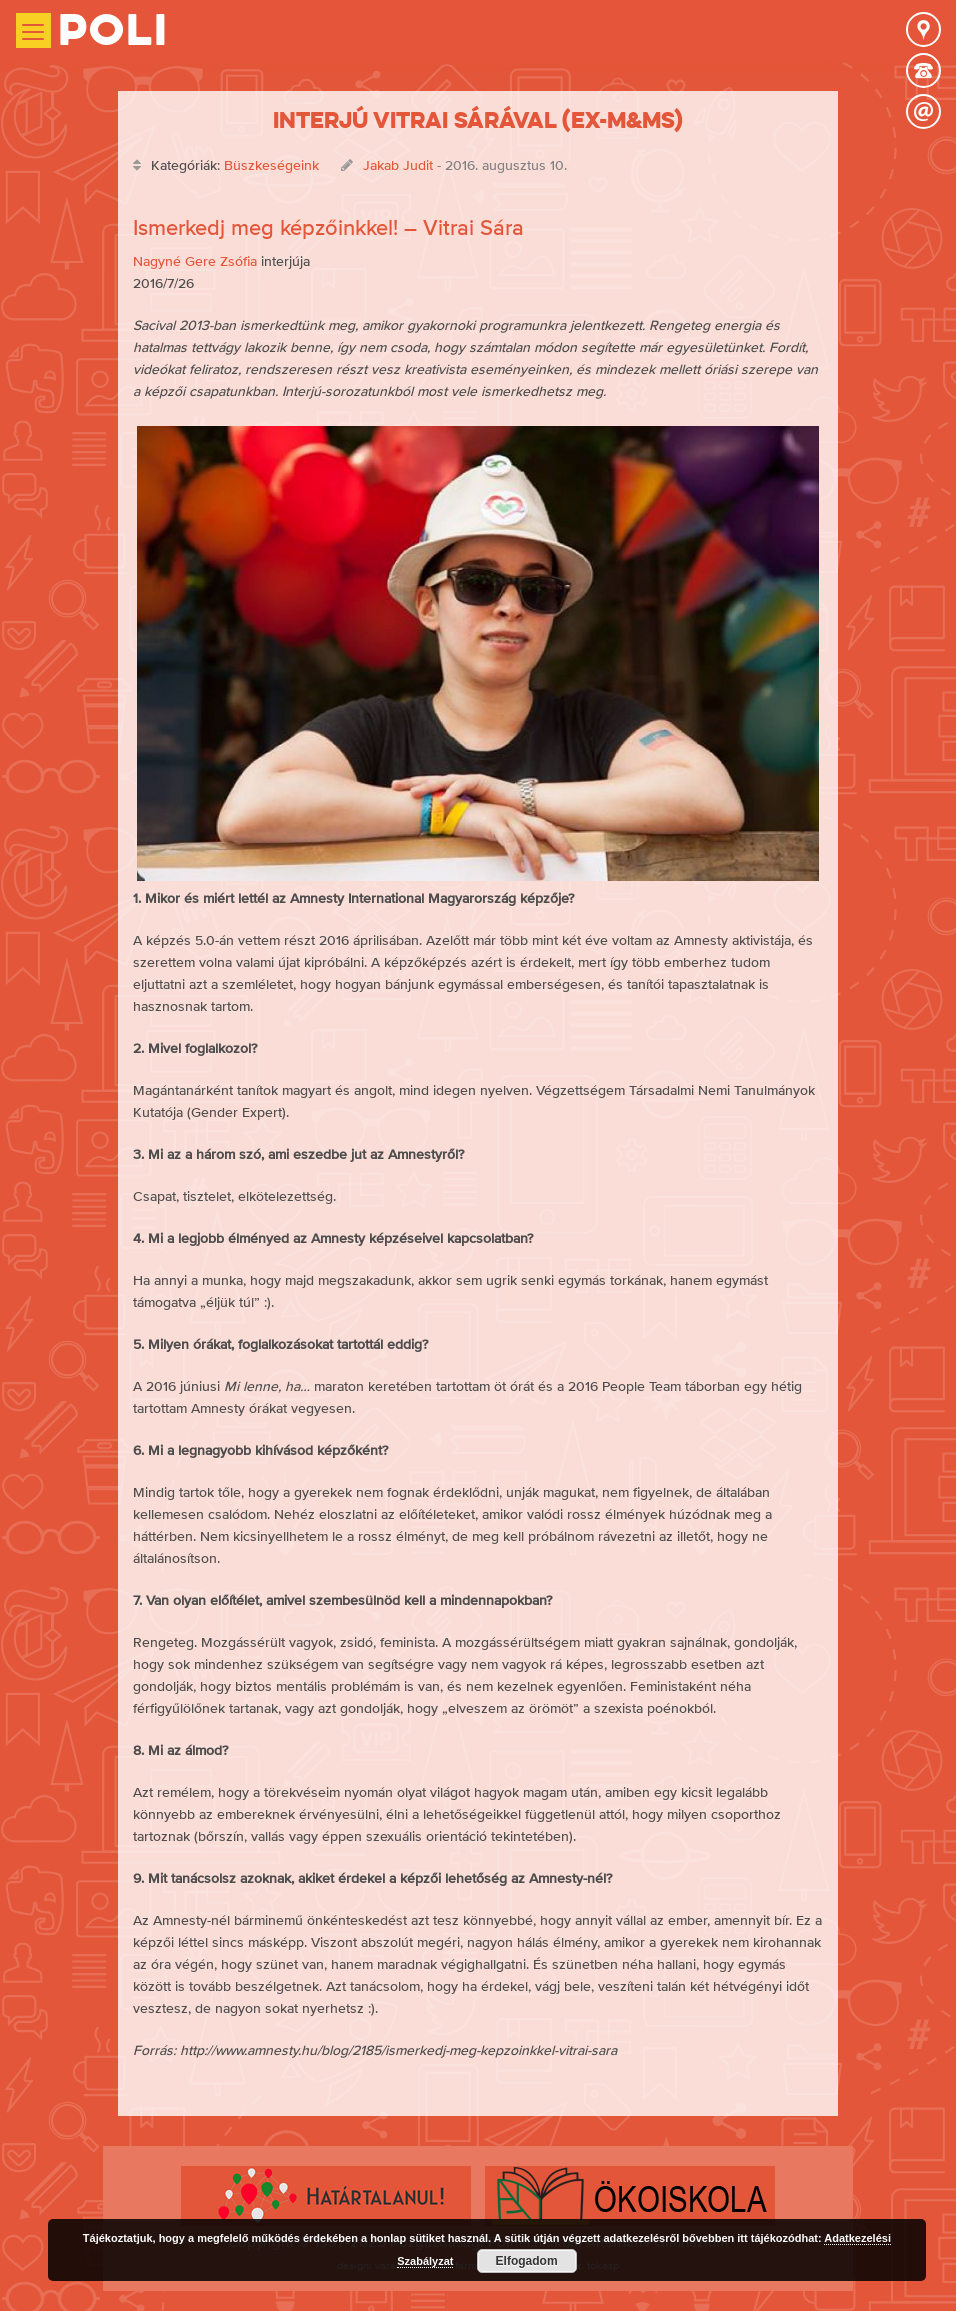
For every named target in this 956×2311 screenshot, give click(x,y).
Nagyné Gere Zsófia (195, 261)
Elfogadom (527, 2261)
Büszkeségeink (271, 165)
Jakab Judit (398, 165)
